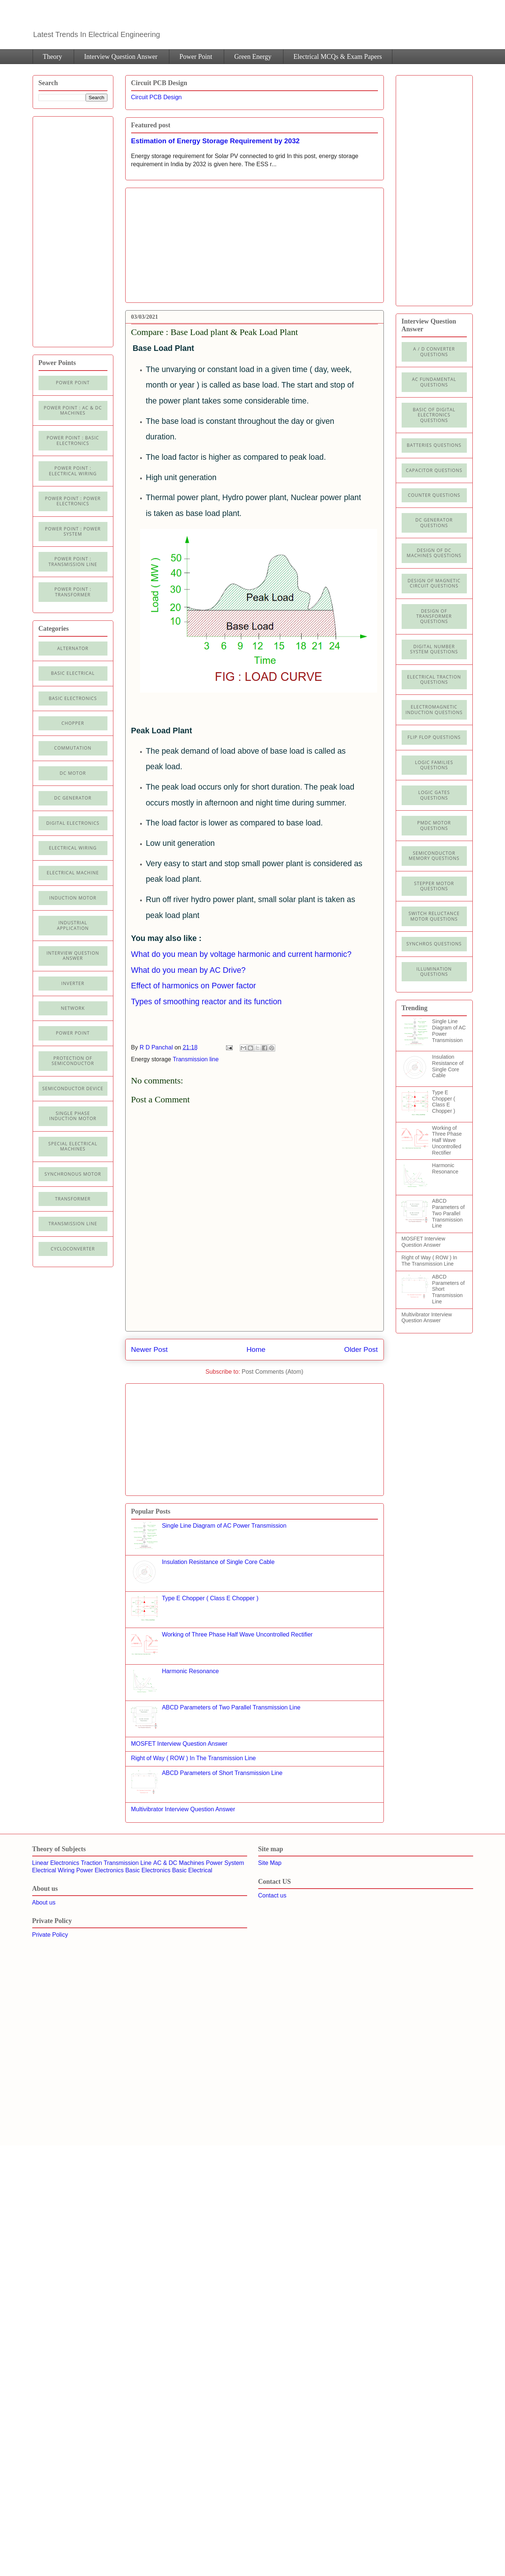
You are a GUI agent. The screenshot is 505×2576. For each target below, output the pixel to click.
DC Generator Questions (434, 522)
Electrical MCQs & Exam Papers (337, 56)
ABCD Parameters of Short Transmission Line (222, 1773)
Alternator (73, 648)
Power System (225, 1863)
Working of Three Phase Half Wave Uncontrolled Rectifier (237, 1634)
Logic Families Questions (434, 765)
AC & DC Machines (178, 1863)
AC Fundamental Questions (434, 382)
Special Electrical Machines (72, 1146)
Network (72, 1008)
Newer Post (149, 1349)
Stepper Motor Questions (434, 886)
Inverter (72, 983)
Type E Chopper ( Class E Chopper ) (210, 1598)
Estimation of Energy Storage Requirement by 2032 (215, 141)
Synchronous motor (72, 1174)
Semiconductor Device (72, 1088)
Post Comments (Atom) (272, 1372)
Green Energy (252, 56)
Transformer (72, 1199)
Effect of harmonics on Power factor (193, 985)
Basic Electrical (73, 673)
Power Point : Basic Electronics (73, 440)
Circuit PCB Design (156, 97)
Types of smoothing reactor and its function (206, 1001)
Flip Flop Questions (434, 737)
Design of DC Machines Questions (434, 553)
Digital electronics (73, 823)
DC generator (73, 798)
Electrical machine (73, 873)
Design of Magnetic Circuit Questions (434, 583)
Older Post (361, 1349)
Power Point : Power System (72, 531)
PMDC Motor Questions (434, 825)
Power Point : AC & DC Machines (73, 410)
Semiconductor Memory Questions (434, 855)
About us (44, 1902)
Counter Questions (434, 495)
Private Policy (50, 1935)
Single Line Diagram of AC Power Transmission (224, 1526)
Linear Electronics (55, 1863)
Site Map (270, 1863)
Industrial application (73, 925)
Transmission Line (128, 1863)
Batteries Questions (434, 445)
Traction (91, 1863)
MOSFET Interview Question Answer (179, 1744)
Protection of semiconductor (73, 1060)
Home (255, 1349)
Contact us (272, 1895)
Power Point (195, 56)
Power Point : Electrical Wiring (73, 470)
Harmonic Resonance (190, 1671)
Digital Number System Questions (434, 649)
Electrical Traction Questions (434, 679)
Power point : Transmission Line (73, 561)
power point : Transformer (73, 591)
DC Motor (73, 773)
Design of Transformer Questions (434, 616)
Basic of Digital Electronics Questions (434, 414)
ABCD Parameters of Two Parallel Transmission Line (231, 1707)
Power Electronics (100, 1870)
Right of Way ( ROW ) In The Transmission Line (193, 1758)
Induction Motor (72, 898)
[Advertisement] (193, 242)
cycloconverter (73, 1249)
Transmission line (196, 1059)
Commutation (73, 748)
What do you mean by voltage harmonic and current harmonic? (241, 954)
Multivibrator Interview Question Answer (183, 1809)
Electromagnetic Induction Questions (433, 709)
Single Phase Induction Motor (72, 1116)
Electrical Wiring (73, 848)
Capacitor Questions (434, 470)
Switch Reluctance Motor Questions (433, 916)
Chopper (73, 723)
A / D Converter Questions (434, 351)
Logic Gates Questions (434, 795)
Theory (52, 56)
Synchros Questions (434, 944)
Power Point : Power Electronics (72, 501)
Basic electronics (73, 698)
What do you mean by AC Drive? (188, 970)
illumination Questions (434, 971)
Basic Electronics (147, 1870)
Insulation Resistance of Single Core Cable (218, 1562)
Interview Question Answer (120, 56)
